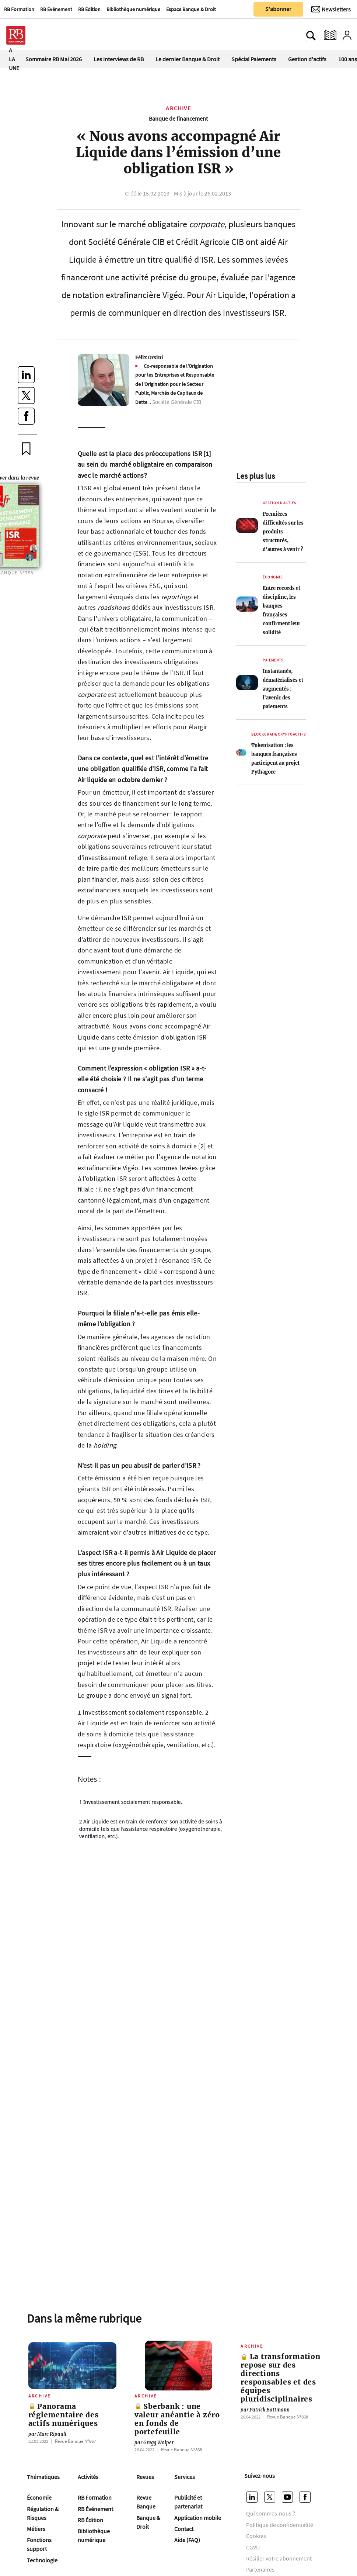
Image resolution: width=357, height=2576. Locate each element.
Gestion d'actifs (307, 59)
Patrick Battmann (265, 2409)
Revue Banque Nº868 (181, 2449)
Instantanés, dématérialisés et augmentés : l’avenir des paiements (283, 688)
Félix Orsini (149, 357)
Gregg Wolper (154, 2442)
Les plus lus (255, 476)
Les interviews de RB (119, 59)
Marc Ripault (47, 2434)
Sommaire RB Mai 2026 (53, 59)
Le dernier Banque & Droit (187, 59)
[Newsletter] (331, 9)
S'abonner (278, 9)
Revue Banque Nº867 (75, 2441)
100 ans (347, 59)
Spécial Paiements (253, 59)
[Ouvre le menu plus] (49, 35)
